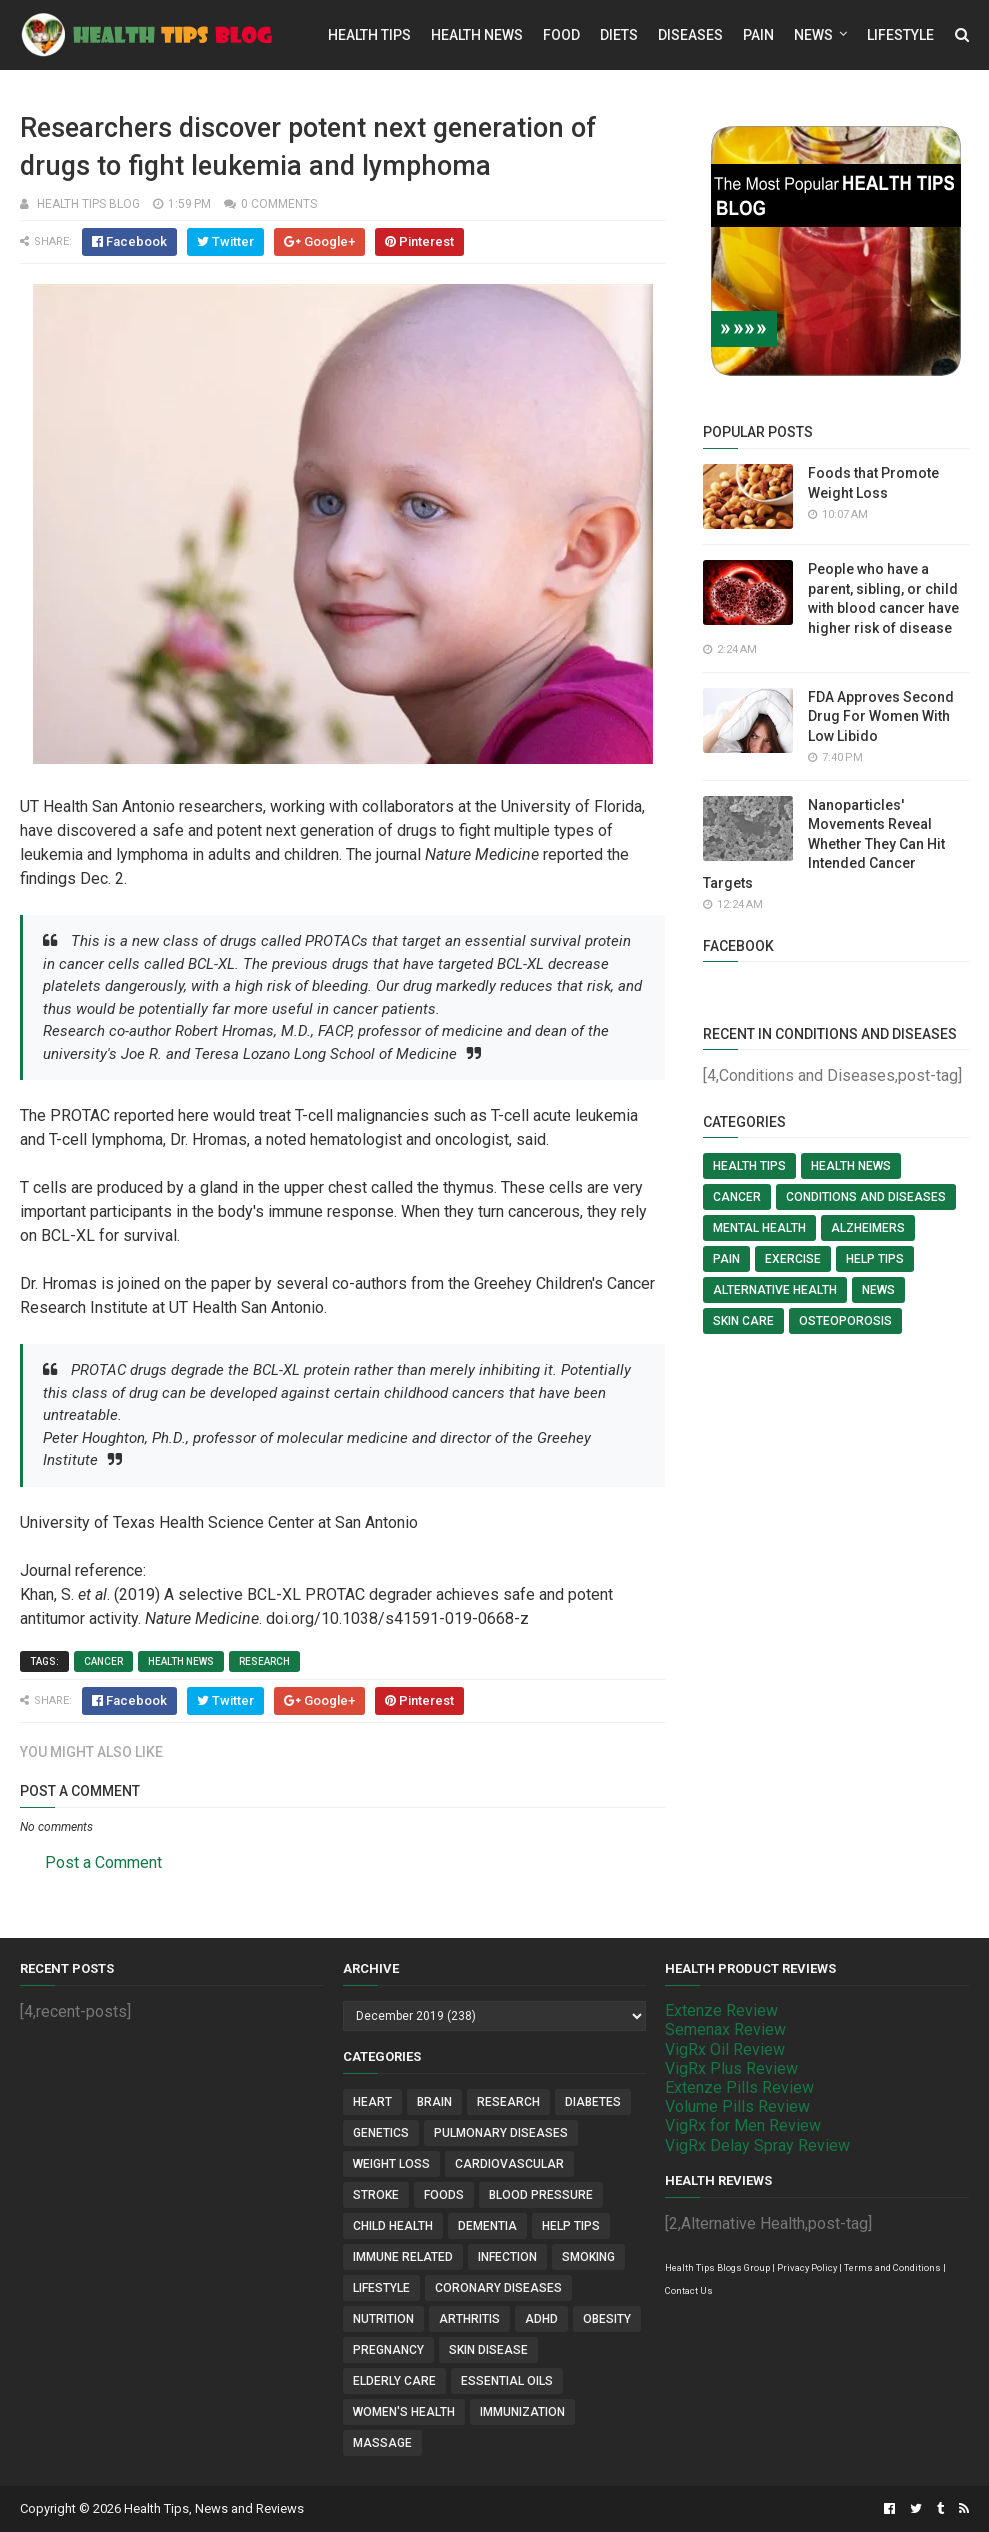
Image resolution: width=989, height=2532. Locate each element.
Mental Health (759, 1228)
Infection (507, 2257)
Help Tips (875, 1259)
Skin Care (743, 1321)
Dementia (487, 2226)
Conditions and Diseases (866, 1197)
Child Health (393, 2226)
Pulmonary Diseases (501, 2133)
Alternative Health (775, 1290)
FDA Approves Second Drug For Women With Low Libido (881, 716)
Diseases (690, 35)
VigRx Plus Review (731, 2068)
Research (264, 1661)
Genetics (381, 2133)
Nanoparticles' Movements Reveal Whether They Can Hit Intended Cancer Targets (824, 844)
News (813, 35)
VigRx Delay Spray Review (757, 2145)
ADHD (541, 2319)
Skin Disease (488, 2350)
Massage (382, 2443)
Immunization (522, 2412)
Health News (477, 35)
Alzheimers (868, 1228)
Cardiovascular (509, 2164)
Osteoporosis (845, 1321)
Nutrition (383, 2319)
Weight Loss (391, 2164)
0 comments (279, 204)
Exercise (793, 1259)
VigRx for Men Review (743, 2125)
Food (561, 35)
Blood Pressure (541, 2195)
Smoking (588, 2257)
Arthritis (469, 2319)
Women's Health (404, 2412)
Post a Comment (103, 1862)
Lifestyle (900, 35)
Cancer (103, 1661)
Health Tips (369, 35)
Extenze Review (721, 2010)
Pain (758, 35)
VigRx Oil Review (725, 2049)
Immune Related (403, 2257)
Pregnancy (388, 2350)
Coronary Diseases (498, 2288)
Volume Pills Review (737, 2106)
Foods (444, 2195)
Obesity (607, 2319)
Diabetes (593, 2102)
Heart (372, 2102)
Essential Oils (507, 2381)
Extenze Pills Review (739, 2087)
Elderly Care (394, 2381)
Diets (619, 35)
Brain (434, 2102)
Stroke (376, 2195)
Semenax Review (725, 2029)
